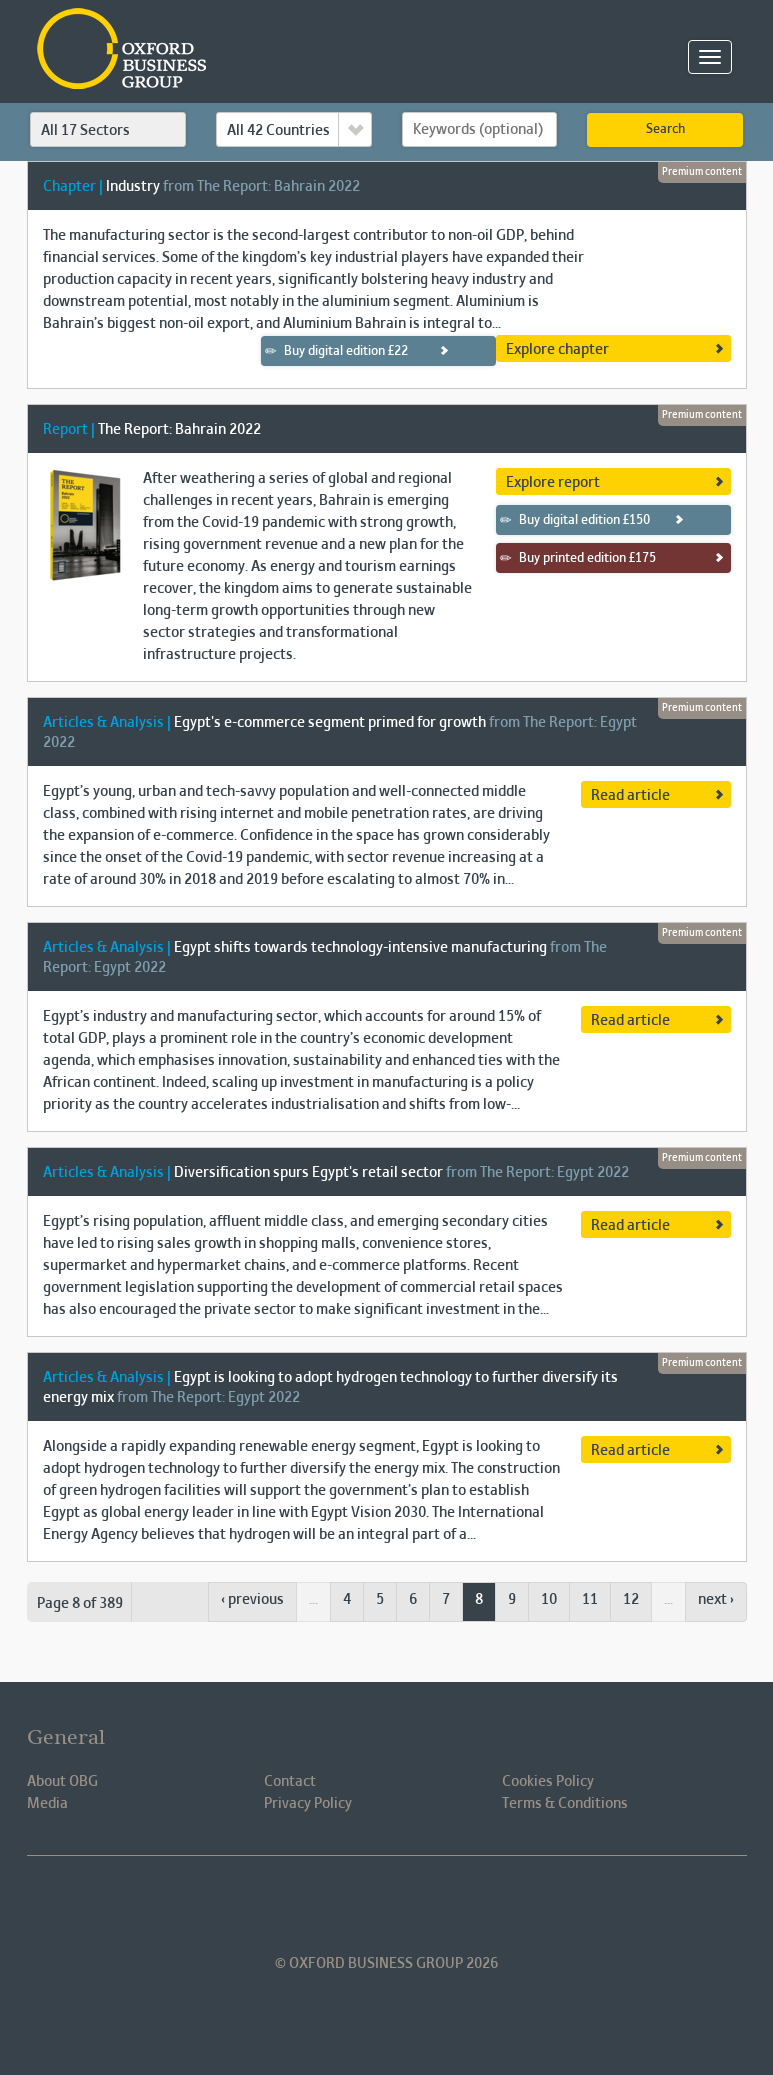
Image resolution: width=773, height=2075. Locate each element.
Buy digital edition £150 (575, 520)
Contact (290, 1782)
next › (716, 1600)
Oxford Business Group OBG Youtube (492, 1906)
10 (549, 1600)
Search (665, 130)
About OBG (62, 1782)
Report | (69, 430)
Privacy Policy (308, 1804)
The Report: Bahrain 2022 (179, 430)
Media (47, 1804)
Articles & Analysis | (107, 723)
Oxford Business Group (236, 50)
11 (590, 1600)
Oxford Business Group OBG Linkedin (282, 1906)
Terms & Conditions (565, 1804)
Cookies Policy (548, 1782)
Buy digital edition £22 (336, 351)
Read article (630, 796)
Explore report (553, 483)
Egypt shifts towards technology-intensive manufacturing (360, 948)
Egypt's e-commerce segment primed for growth (330, 723)
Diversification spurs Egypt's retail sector (308, 1173)
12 (631, 1600)
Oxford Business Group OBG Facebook (352, 1906)
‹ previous (252, 1600)
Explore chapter (557, 350)
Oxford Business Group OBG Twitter (422, 1906)
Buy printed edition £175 (578, 558)
